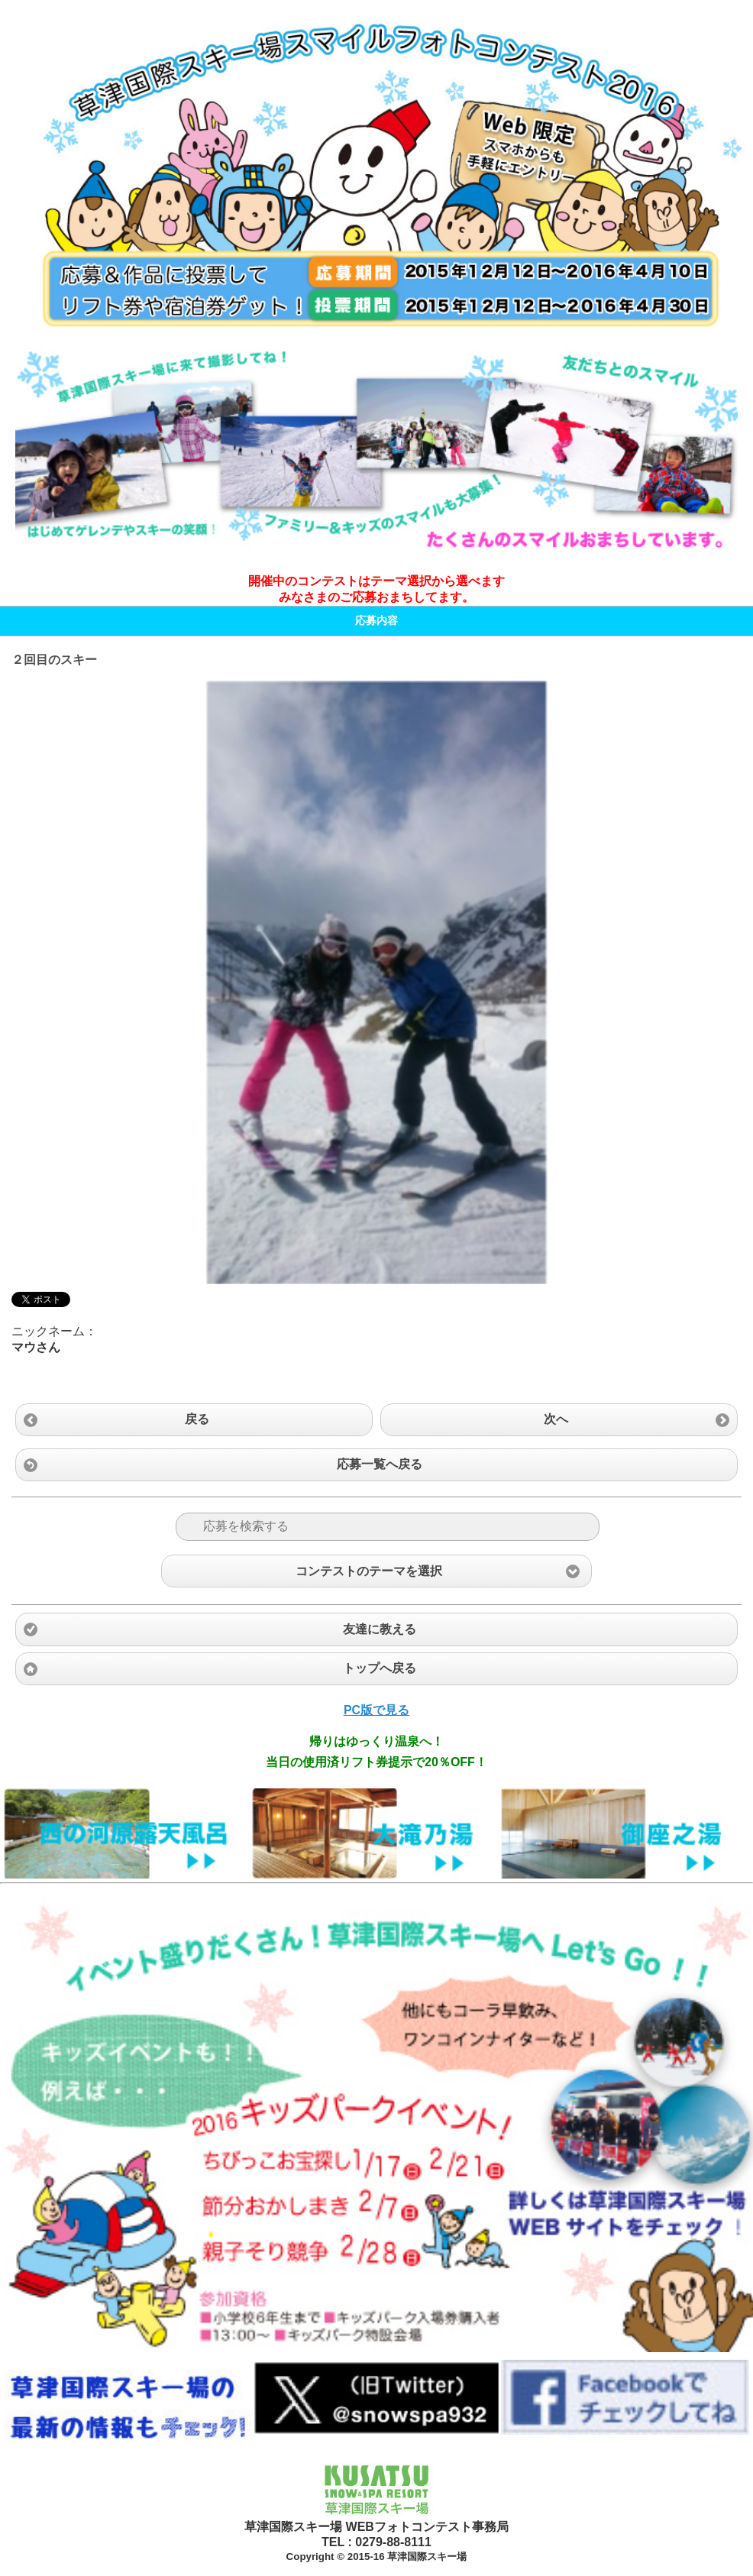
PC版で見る (376, 1710)
